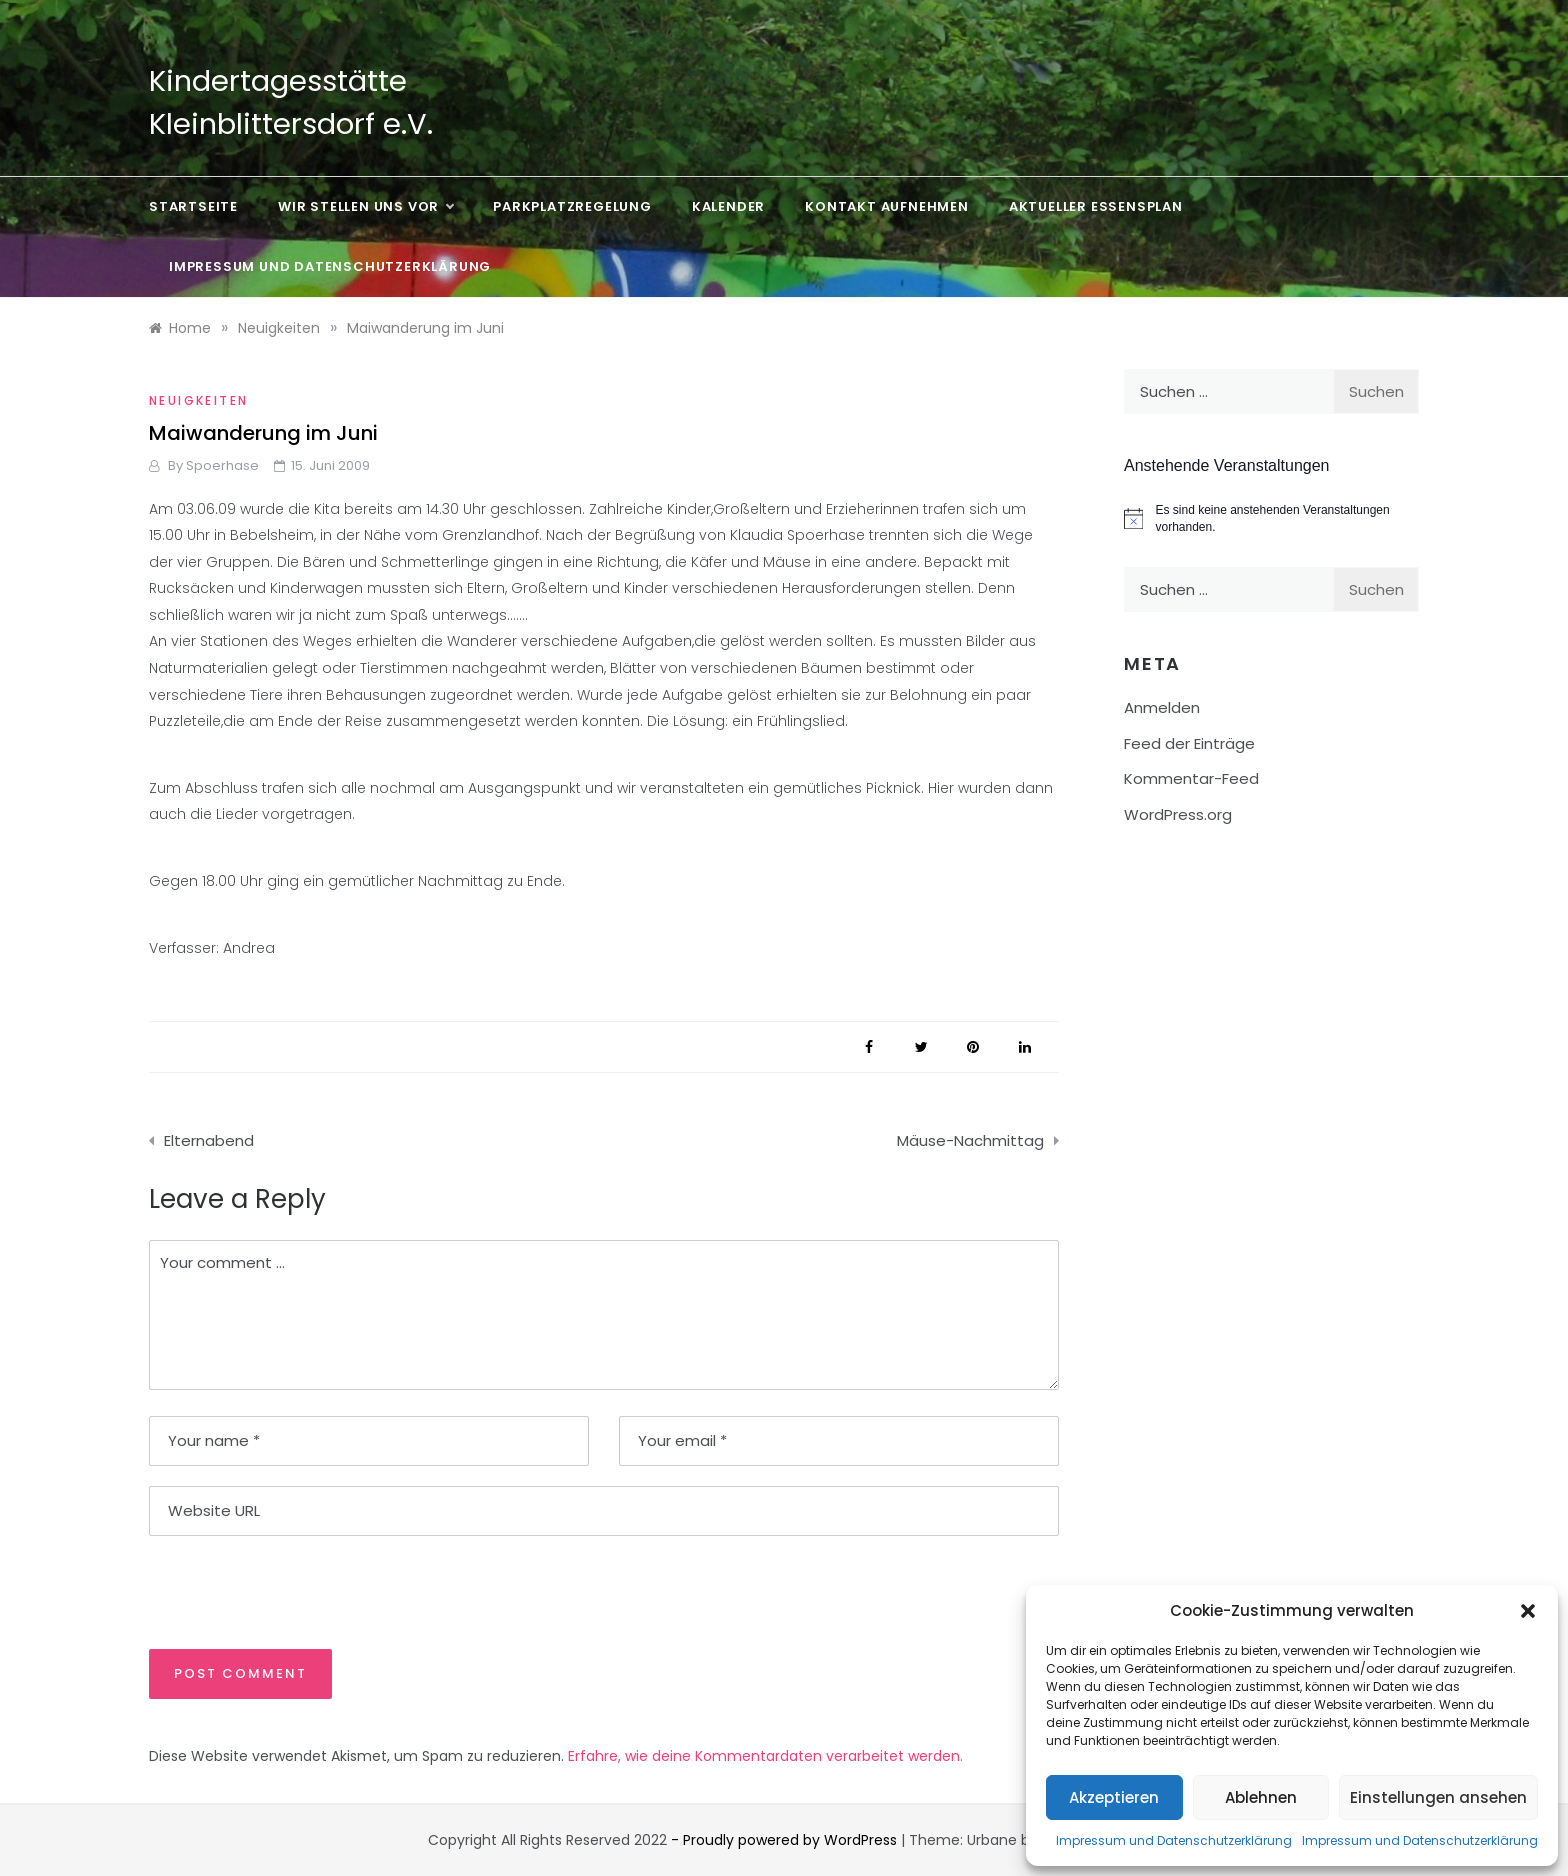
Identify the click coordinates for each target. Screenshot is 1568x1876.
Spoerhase (222, 465)
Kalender (728, 206)
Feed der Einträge (1189, 743)
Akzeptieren (1114, 1797)
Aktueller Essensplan (1096, 206)
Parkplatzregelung (572, 206)
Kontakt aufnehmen (887, 206)
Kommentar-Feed (1191, 778)
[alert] (1271, 518)
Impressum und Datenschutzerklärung (1174, 1840)
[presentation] (286, 1591)
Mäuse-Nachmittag (970, 1140)
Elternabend (209, 1140)
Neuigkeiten (198, 400)
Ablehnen (1261, 1797)
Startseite (193, 206)
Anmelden (1162, 707)
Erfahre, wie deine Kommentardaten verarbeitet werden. (765, 1756)
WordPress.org (1178, 814)
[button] (1528, 1611)
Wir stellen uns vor (365, 207)
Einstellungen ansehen (1438, 1797)
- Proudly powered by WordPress (786, 1840)
